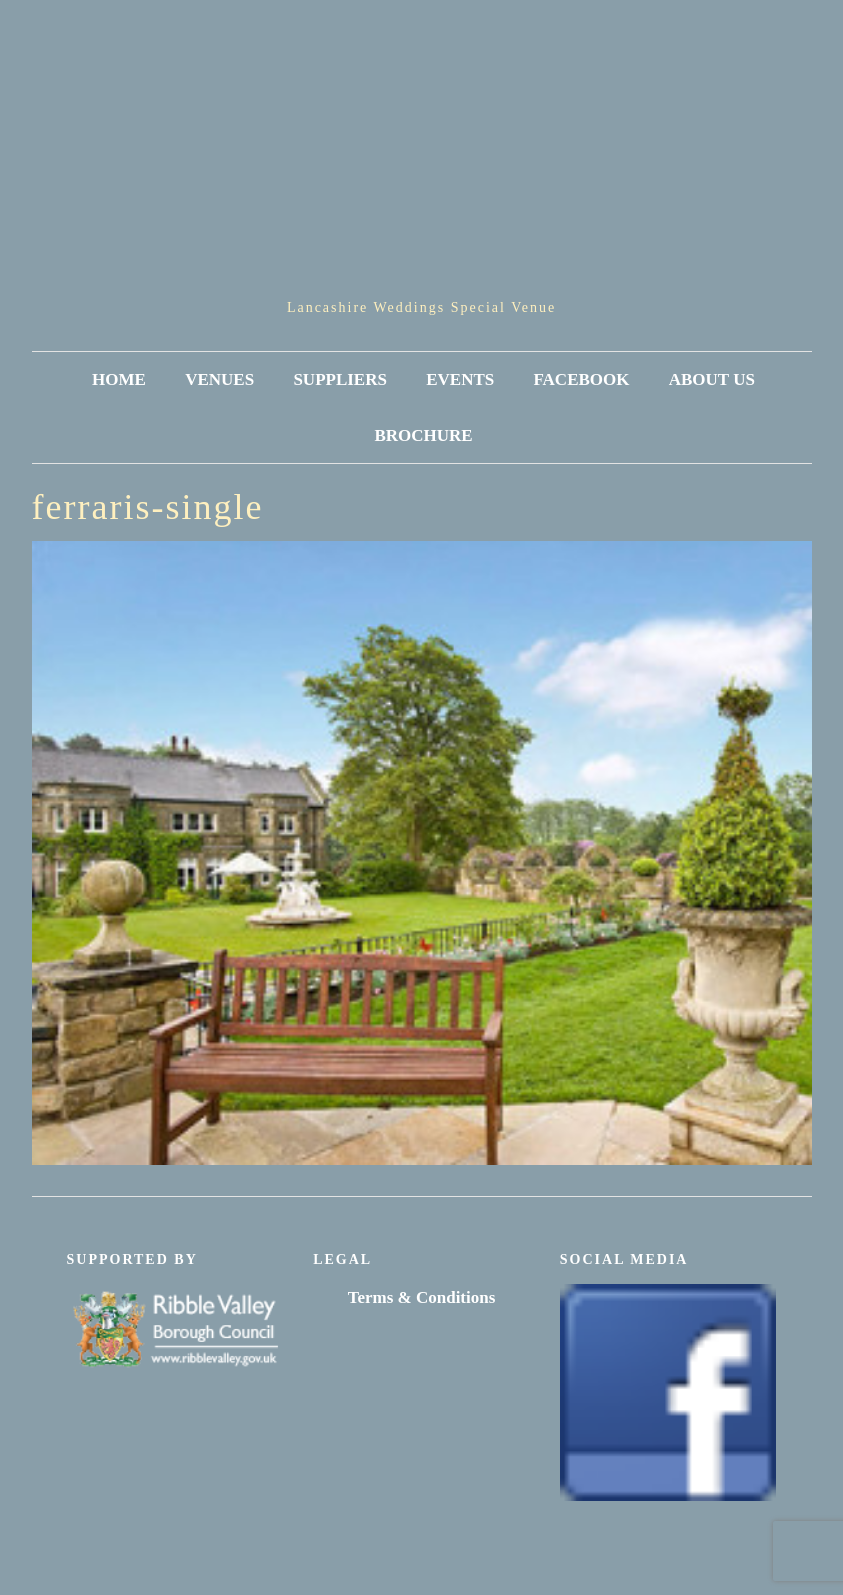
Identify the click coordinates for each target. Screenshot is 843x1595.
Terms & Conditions (422, 1297)
